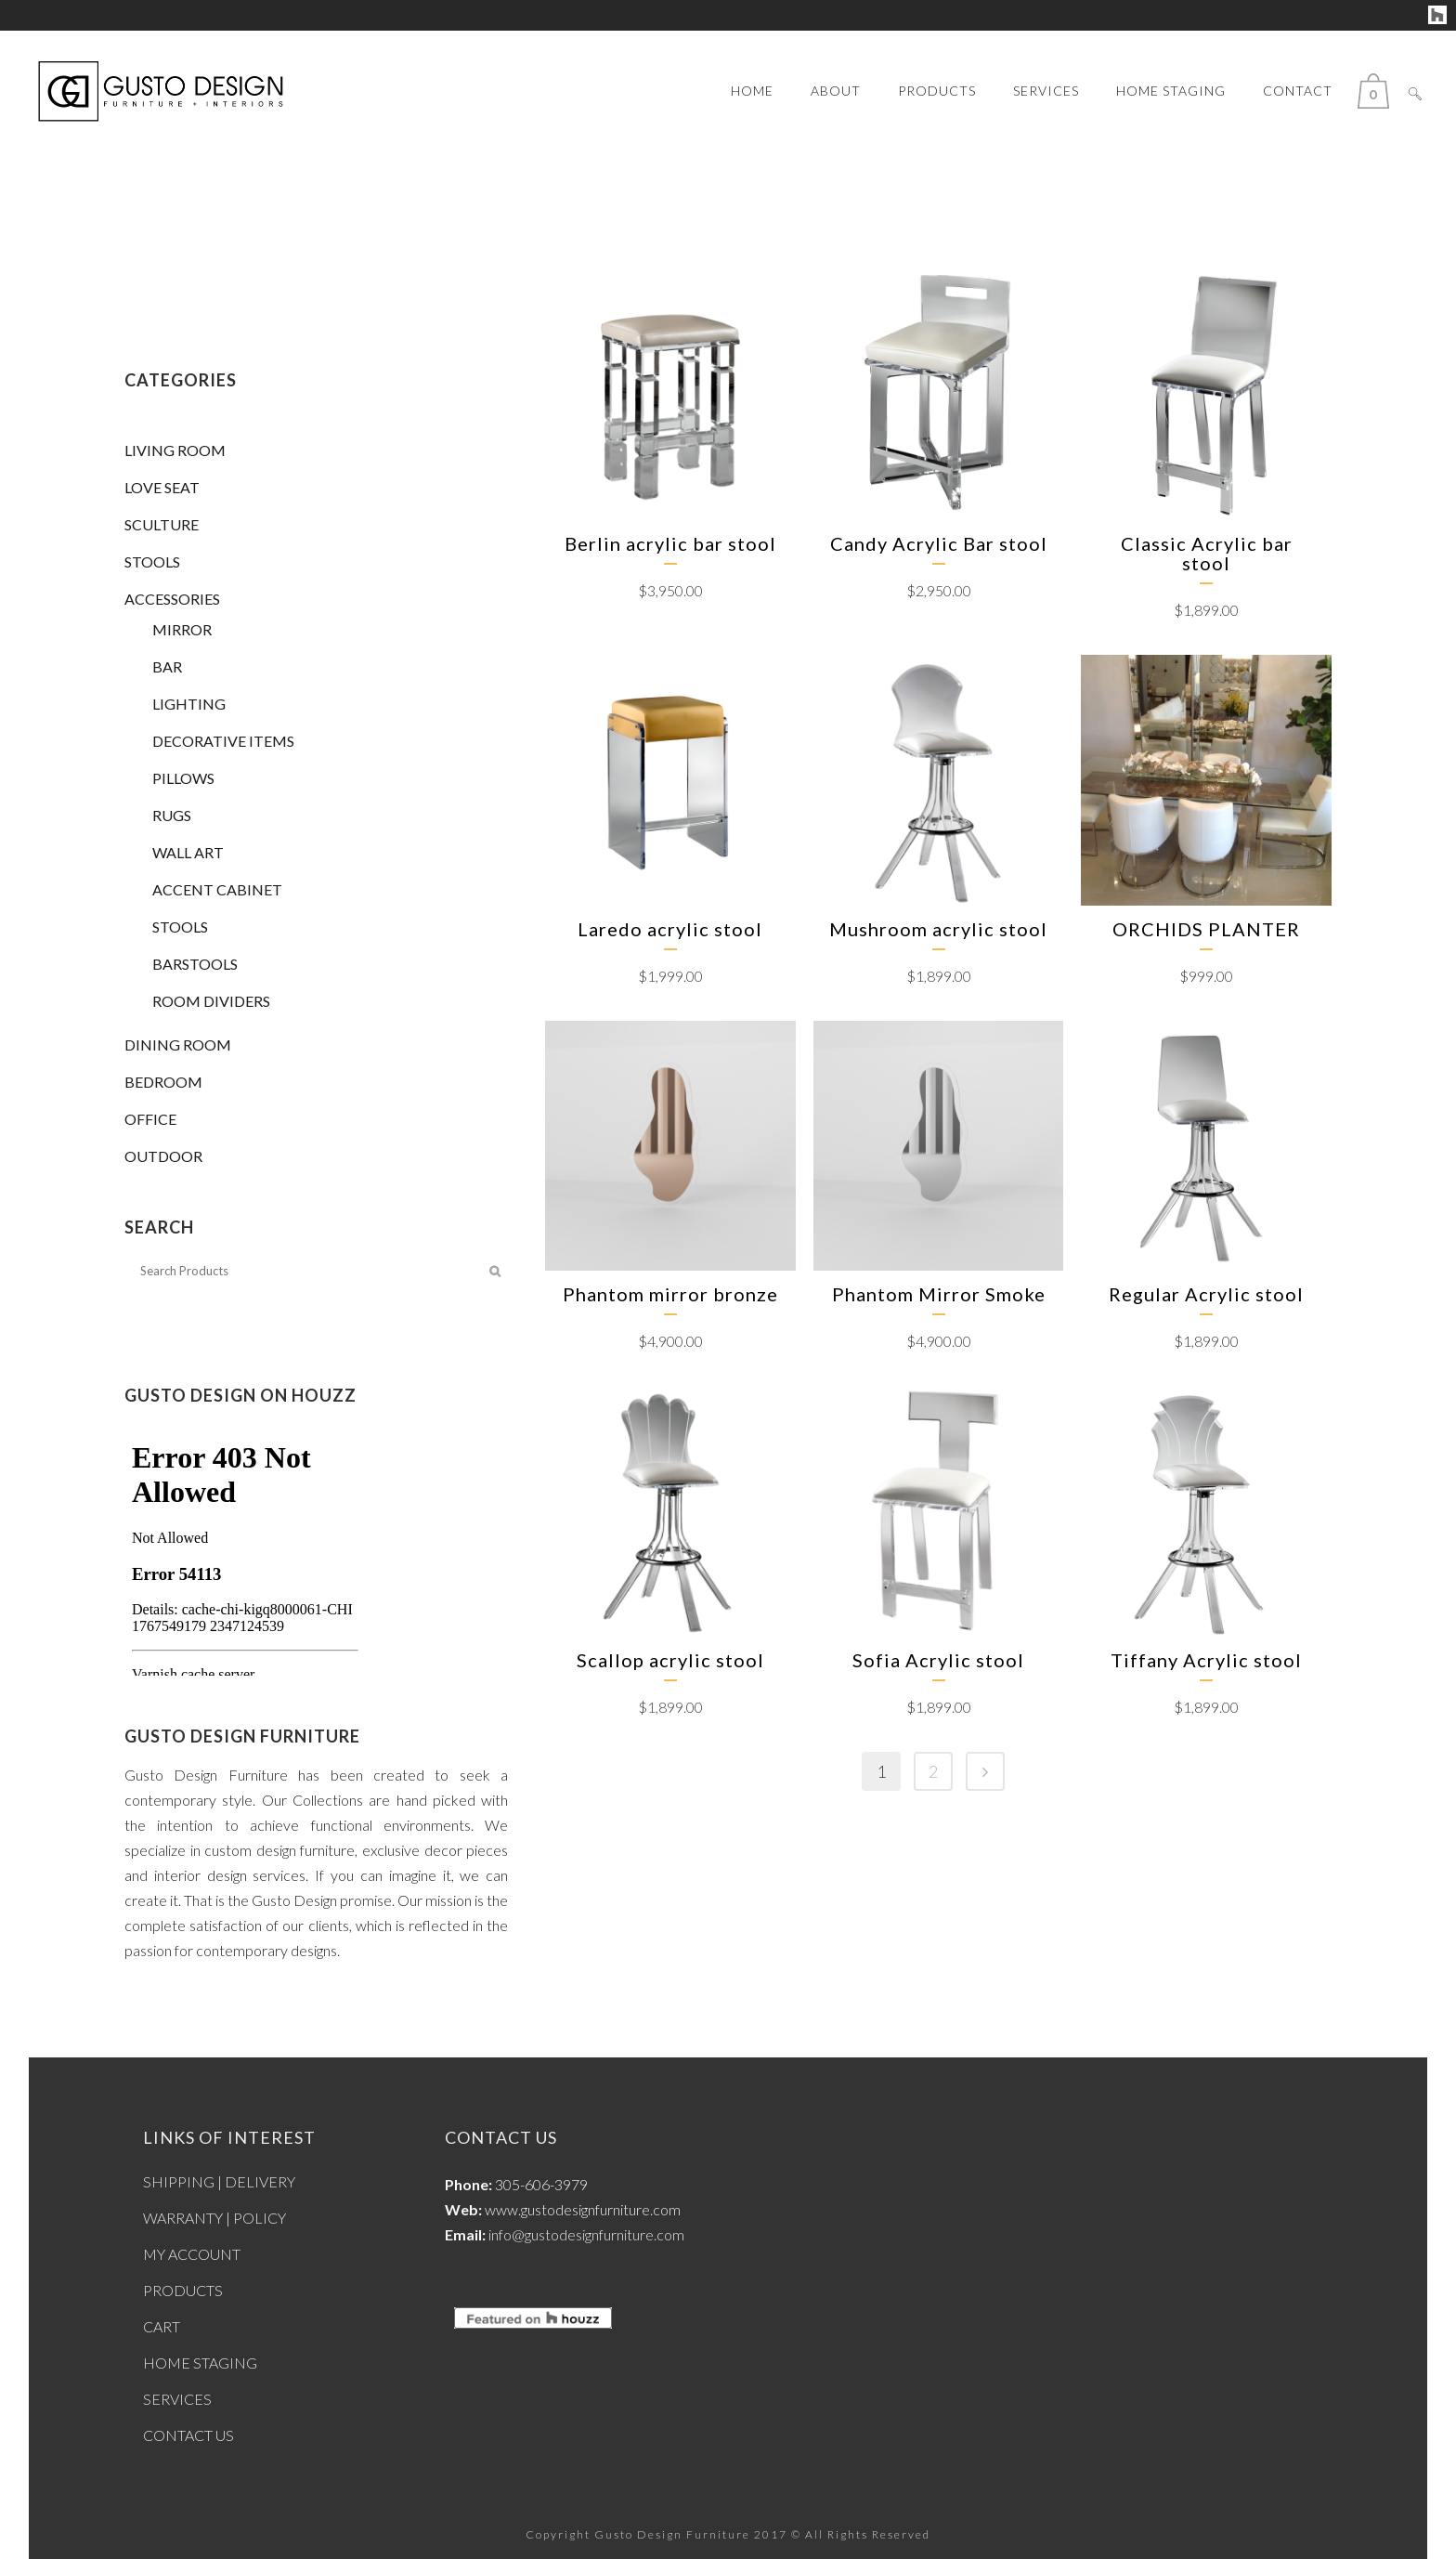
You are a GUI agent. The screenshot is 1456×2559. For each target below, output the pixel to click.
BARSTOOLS (195, 964)
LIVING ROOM (175, 450)
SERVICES (177, 2399)
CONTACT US (188, 2435)
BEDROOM (163, 1081)
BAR (167, 666)
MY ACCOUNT (191, 2254)
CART (161, 2326)
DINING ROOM (177, 1044)
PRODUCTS (183, 2290)
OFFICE (150, 1119)
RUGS (171, 815)
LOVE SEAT (162, 487)
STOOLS (152, 561)
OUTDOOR (163, 1156)
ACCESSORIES (172, 598)
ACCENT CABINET (217, 889)
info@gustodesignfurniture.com (586, 2234)
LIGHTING (189, 703)
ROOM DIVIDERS (211, 1001)
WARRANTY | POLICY (214, 2217)
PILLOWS (183, 778)
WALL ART (188, 852)
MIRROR (182, 629)
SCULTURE (161, 524)
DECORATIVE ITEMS (223, 741)
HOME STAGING (200, 2362)
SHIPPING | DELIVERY (219, 2181)
